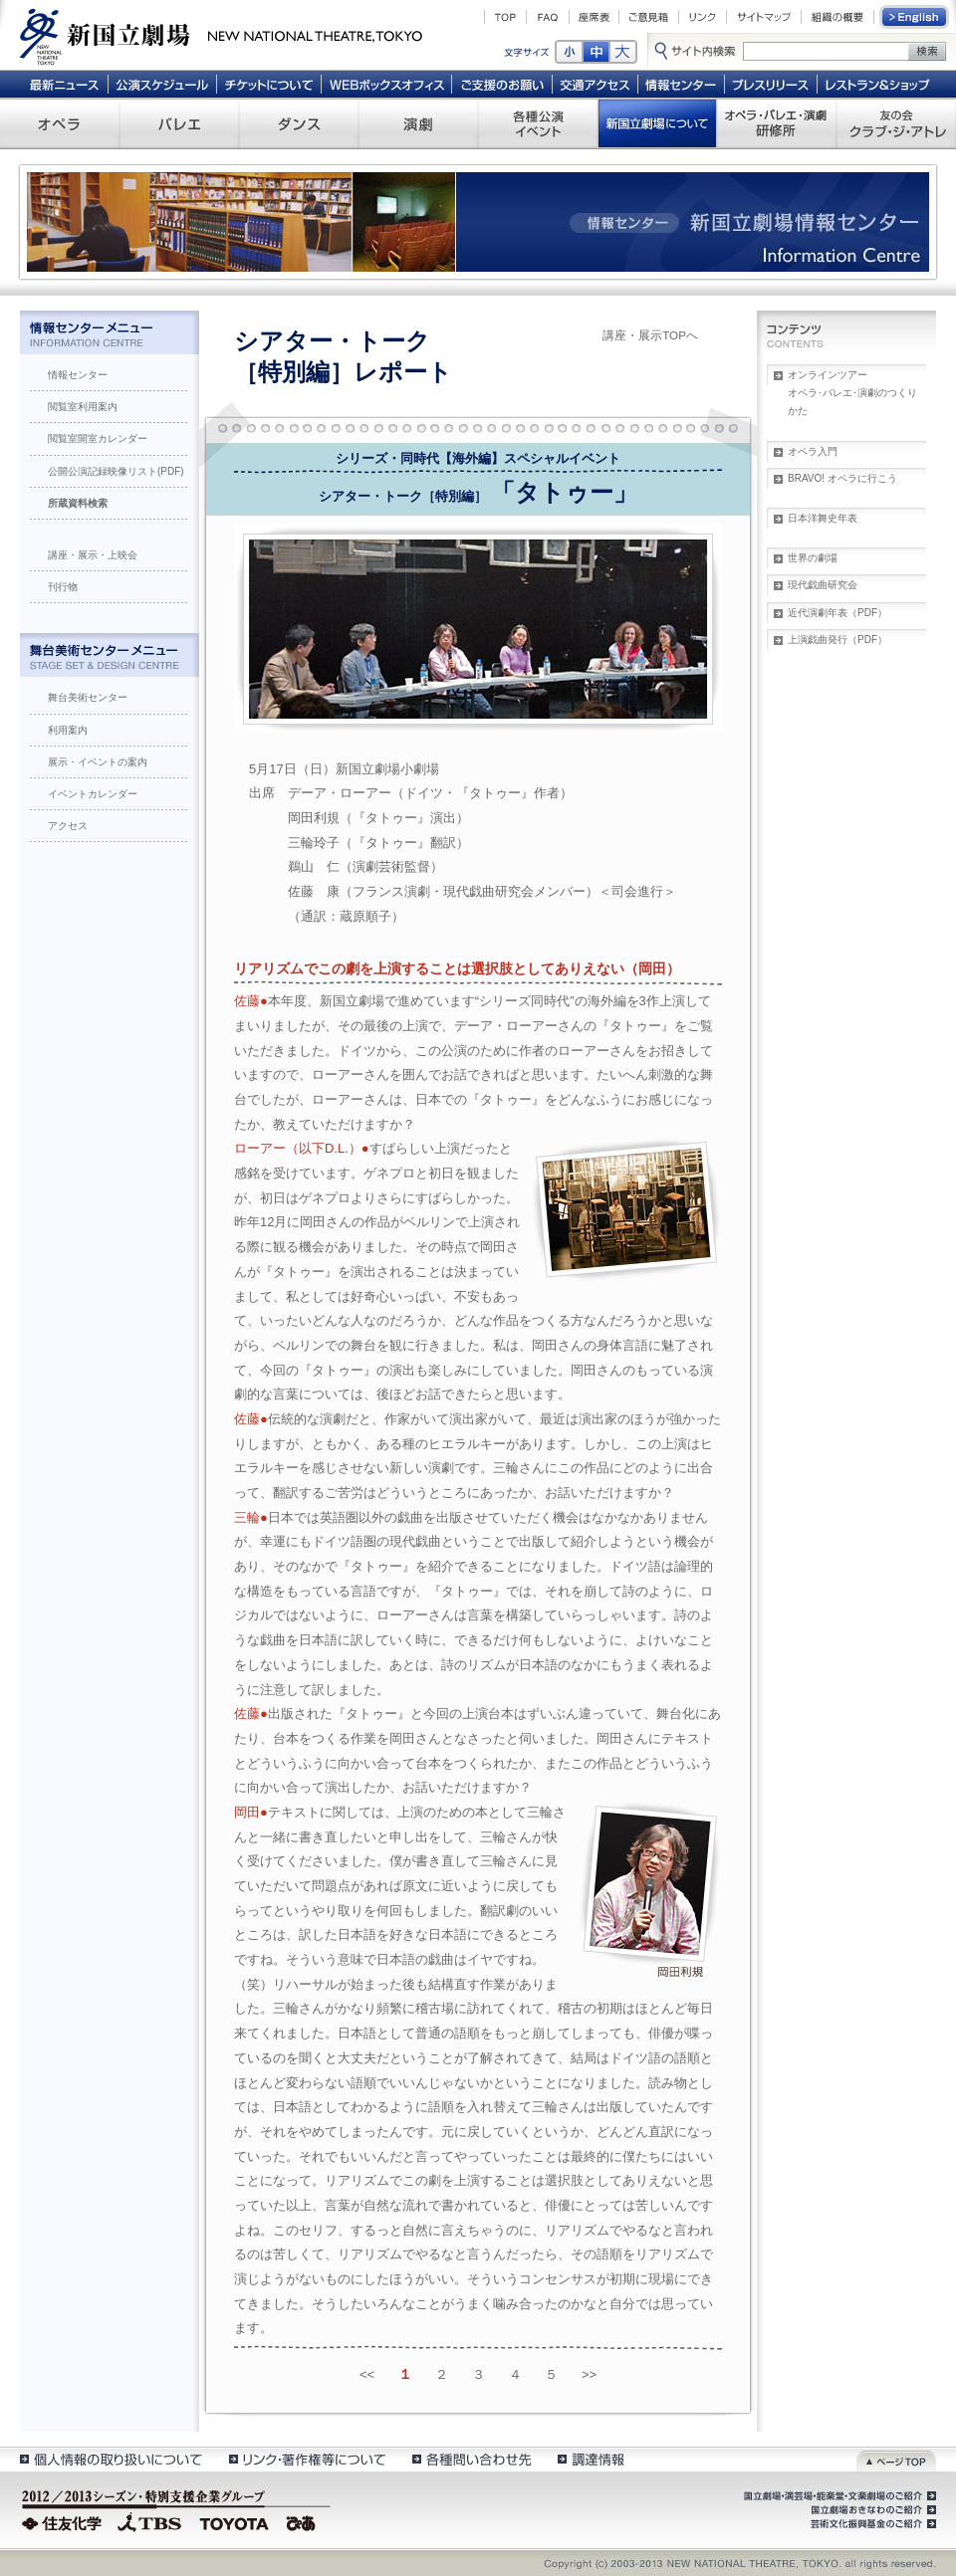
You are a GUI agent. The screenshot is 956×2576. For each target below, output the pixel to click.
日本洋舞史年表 (822, 518)
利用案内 (68, 730)
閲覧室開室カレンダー (97, 438)
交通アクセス (595, 84)
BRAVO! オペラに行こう (842, 478)
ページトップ (896, 2459)
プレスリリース (771, 84)
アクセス (68, 825)
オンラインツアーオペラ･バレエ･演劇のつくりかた (852, 392)
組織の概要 (837, 17)
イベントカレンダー (92, 793)
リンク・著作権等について (306, 2459)
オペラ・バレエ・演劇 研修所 (776, 123)
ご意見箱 (648, 17)
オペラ (60, 123)
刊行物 (63, 586)
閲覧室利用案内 (83, 406)
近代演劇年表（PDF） (837, 612)
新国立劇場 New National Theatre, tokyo (221, 35)
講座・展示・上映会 (92, 554)
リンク (702, 17)
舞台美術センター (87, 697)
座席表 (594, 17)
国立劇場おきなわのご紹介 (871, 2510)
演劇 (418, 123)
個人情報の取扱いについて (110, 2459)
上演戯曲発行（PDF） (837, 639)
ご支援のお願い (502, 84)
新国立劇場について (657, 123)
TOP (505, 17)
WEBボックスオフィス (387, 84)
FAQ (548, 17)
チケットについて (268, 84)
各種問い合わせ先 (470, 2459)
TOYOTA (235, 2521)
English (915, 17)
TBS (149, 2521)
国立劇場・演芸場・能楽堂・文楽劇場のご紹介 (838, 2496)
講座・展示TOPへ (650, 334)
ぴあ (304, 2521)
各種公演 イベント (538, 123)
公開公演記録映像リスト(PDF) (116, 471)
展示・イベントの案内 (97, 761)
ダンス (298, 123)
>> (589, 2374)
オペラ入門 (812, 451)
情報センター (681, 84)
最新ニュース (64, 84)
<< (366, 2374)
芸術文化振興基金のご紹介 (871, 2524)
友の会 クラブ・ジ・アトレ (896, 123)
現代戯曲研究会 (822, 584)
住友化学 (64, 2521)
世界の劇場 (812, 557)
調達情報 (591, 2459)
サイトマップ (764, 17)
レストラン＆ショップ (879, 84)
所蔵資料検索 (78, 503)
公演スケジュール (162, 84)
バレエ (179, 123)
